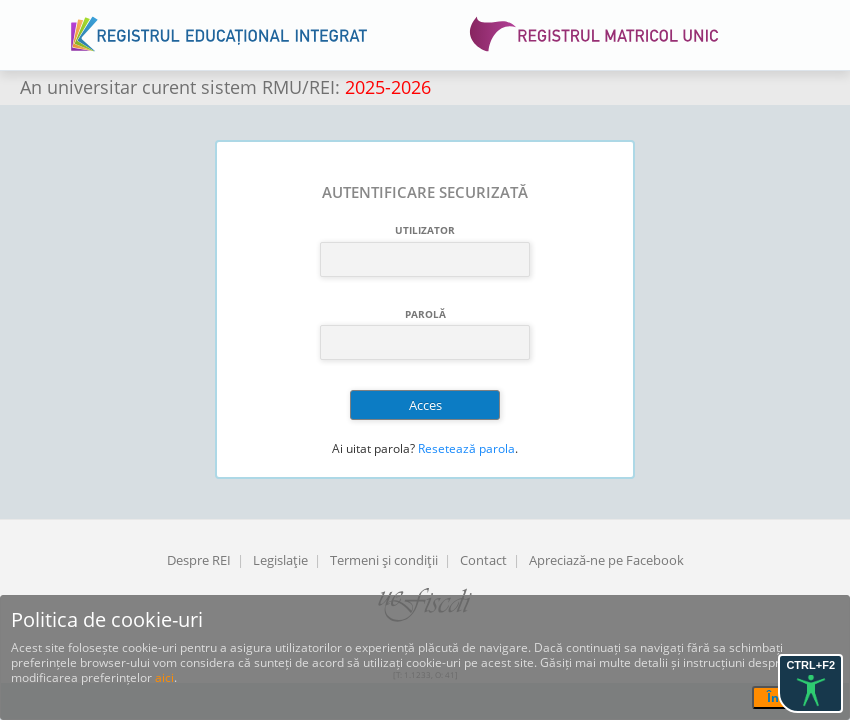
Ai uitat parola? (373, 448)
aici (164, 677)
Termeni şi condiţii (384, 560)
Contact (483, 560)
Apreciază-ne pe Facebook (606, 560)
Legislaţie (280, 560)
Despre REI (199, 560)
